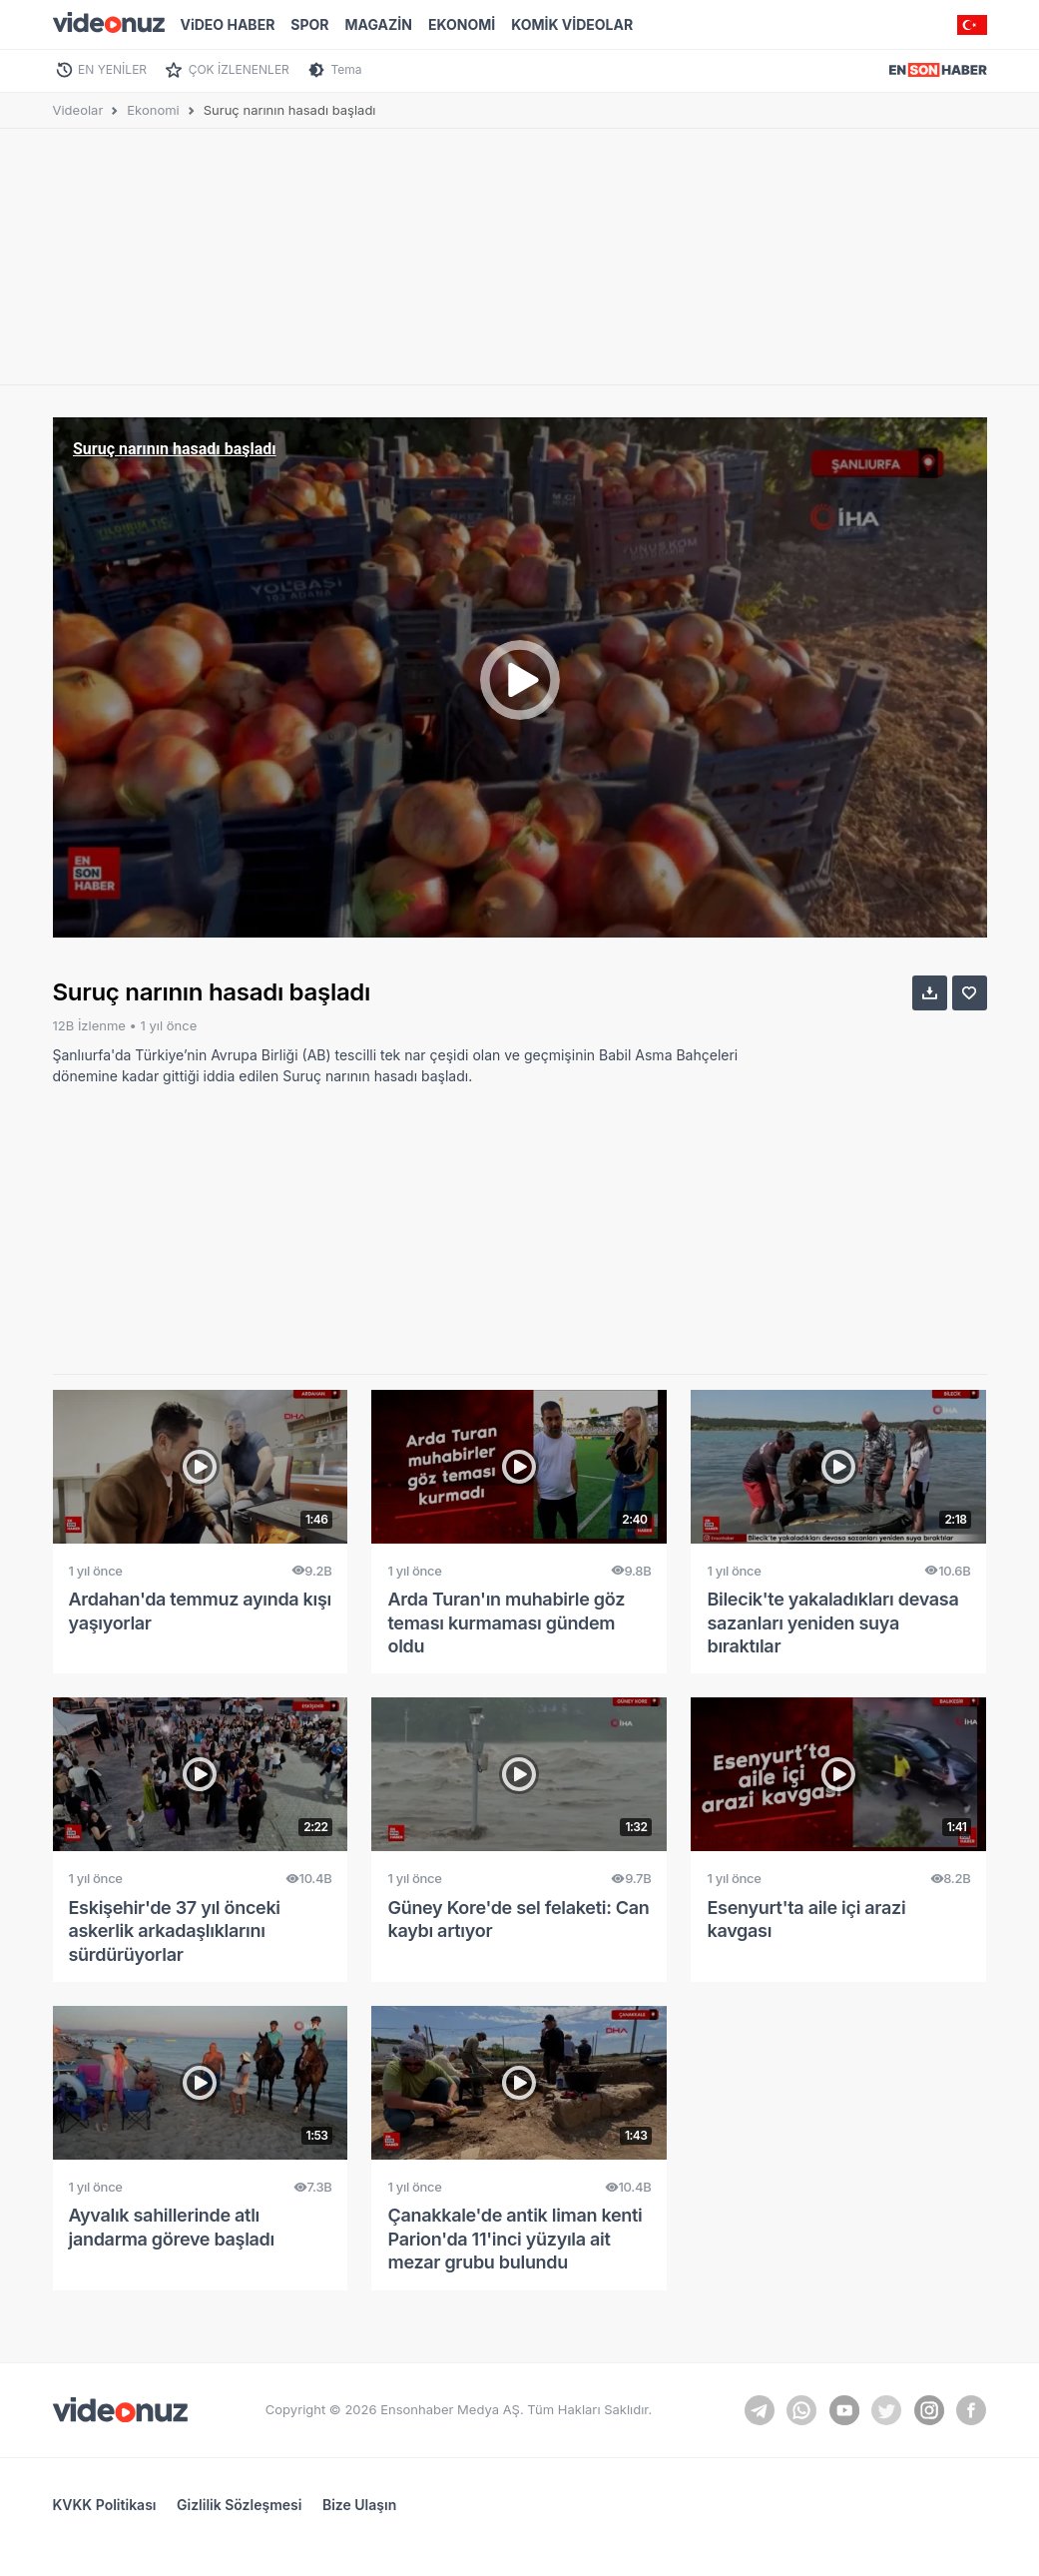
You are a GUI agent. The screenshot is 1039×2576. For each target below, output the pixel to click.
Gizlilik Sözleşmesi (239, 2504)
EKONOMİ (461, 24)
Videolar (78, 110)
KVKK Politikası (105, 2504)
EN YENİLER (112, 69)
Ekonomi (153, 110)
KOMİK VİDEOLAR (572, 24)
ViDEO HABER (228, 24)
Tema (345, 69)
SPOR (309, 24)
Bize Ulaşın (359, 2504)
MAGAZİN (378, 24)
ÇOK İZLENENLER (239, 69)
